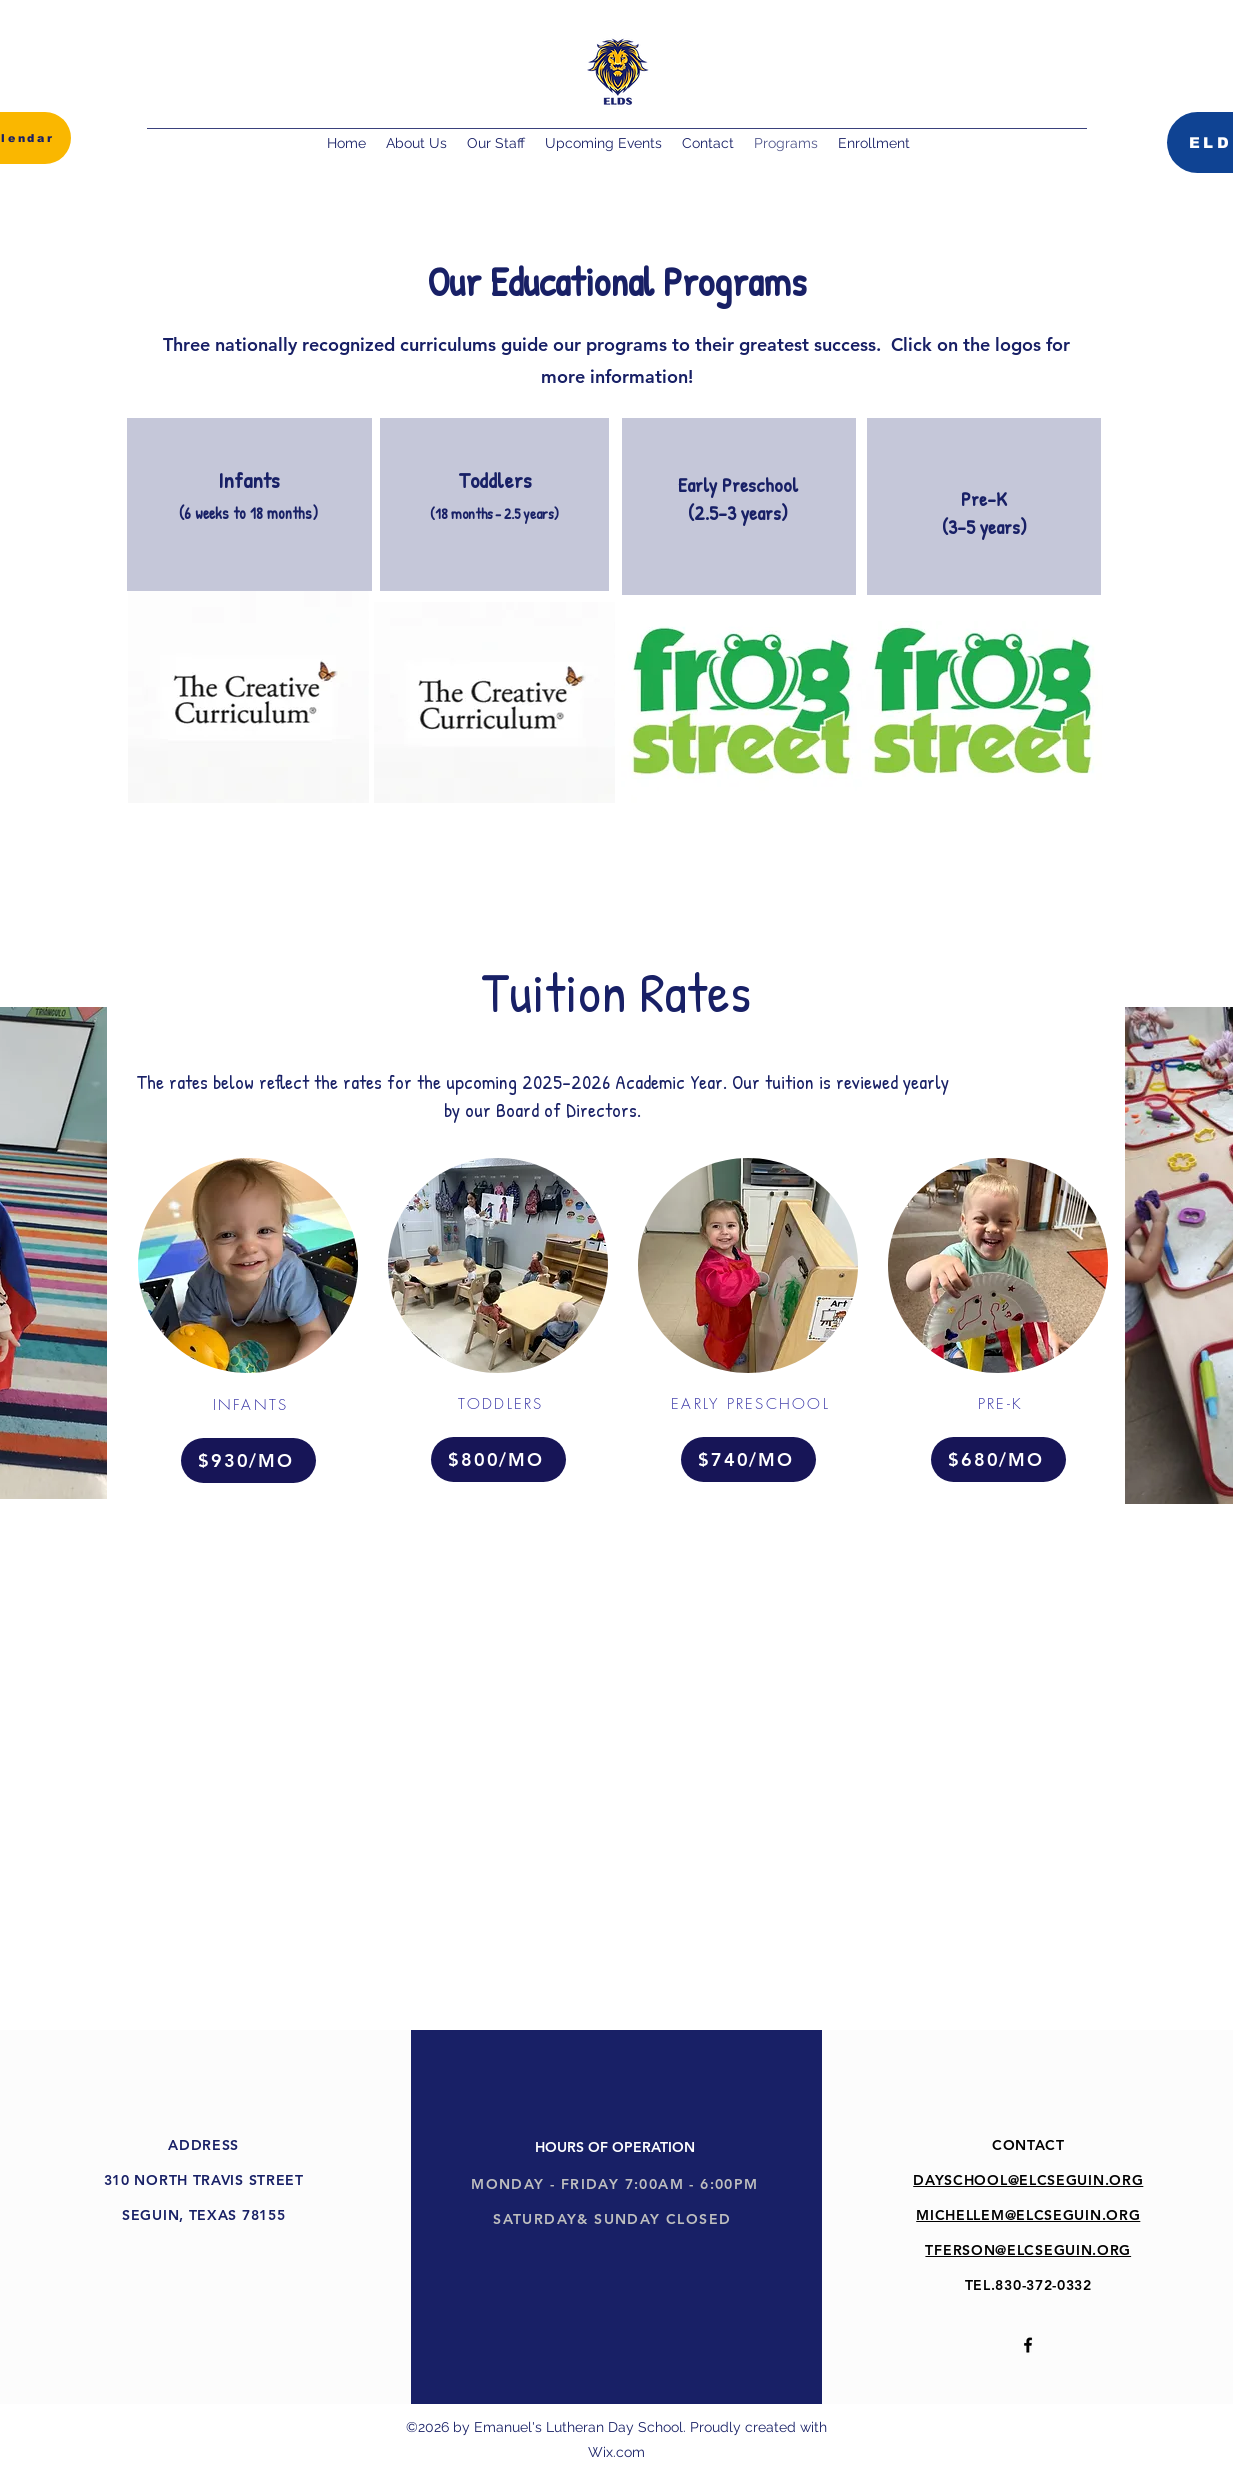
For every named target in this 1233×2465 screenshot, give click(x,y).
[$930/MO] (248, 1460)
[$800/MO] (498, 1459)
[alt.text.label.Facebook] (1028, 2345)
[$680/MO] (998, 1459)
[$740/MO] (748, 1459)
